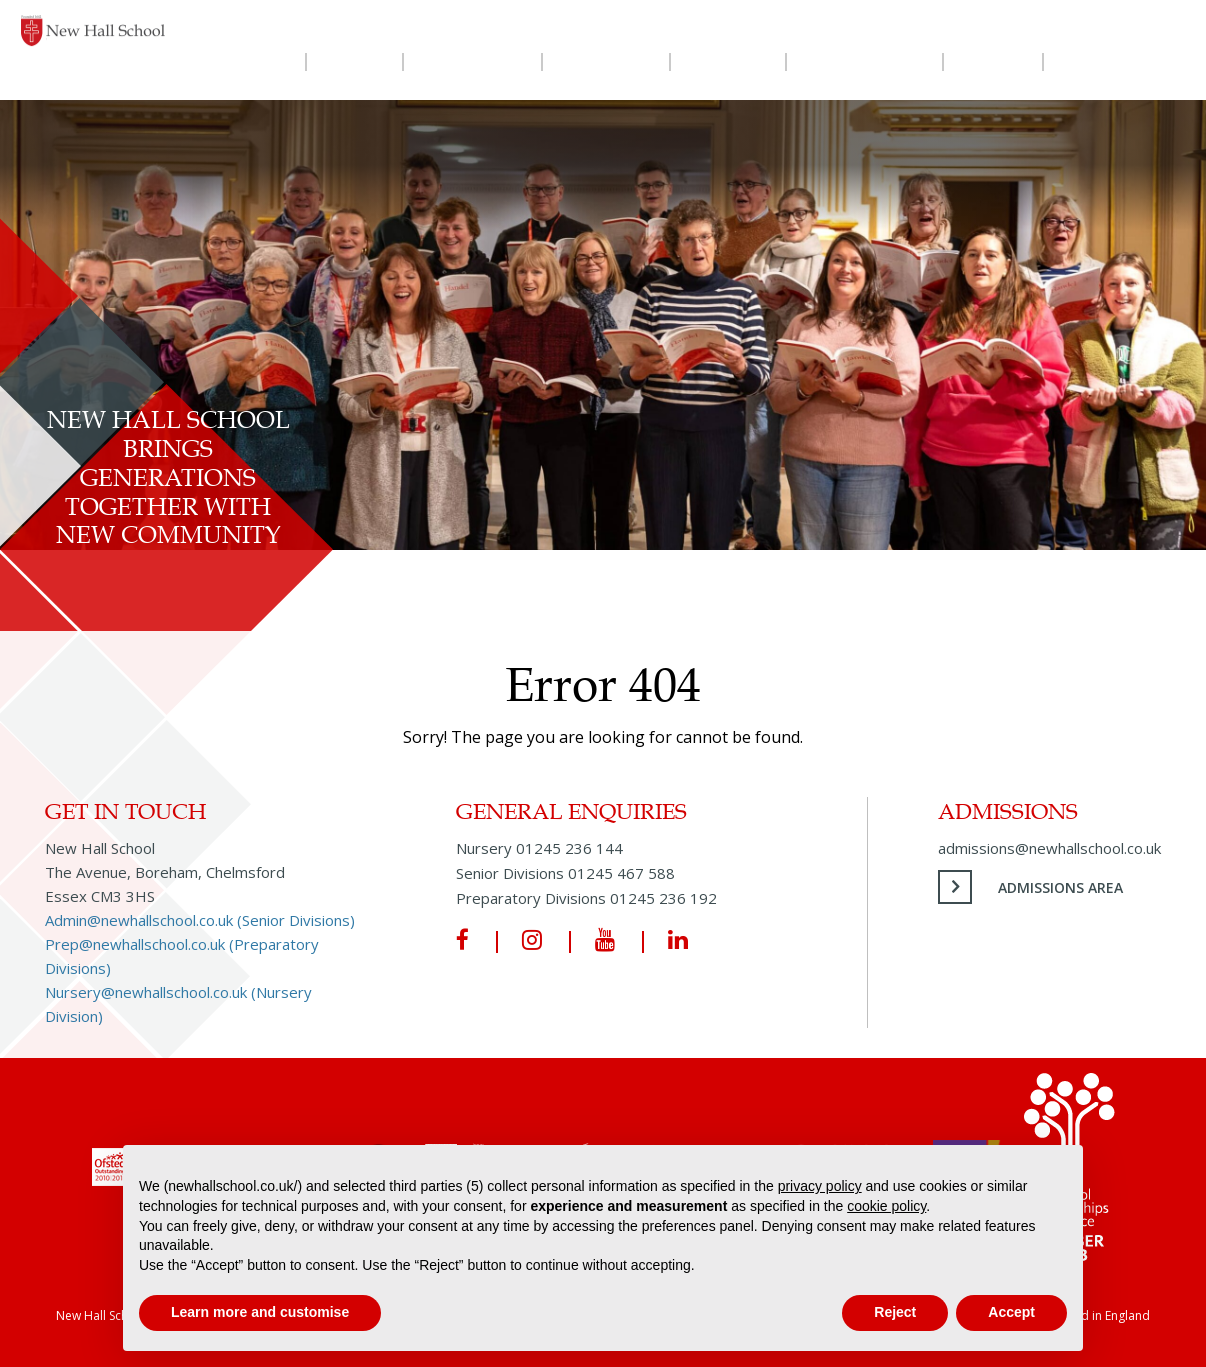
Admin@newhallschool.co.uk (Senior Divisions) (200, 920)
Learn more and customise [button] (260, 1312)
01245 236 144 (569, 848)
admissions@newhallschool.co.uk (1049, 848)
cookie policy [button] (886, 1206)
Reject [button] (895, 1312)
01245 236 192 (663, 898)
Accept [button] (1011, 1312)
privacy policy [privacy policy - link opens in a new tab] (820, 1186)
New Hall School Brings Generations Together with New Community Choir (168, 491)
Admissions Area (1060, 887)
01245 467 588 (621, 873)
